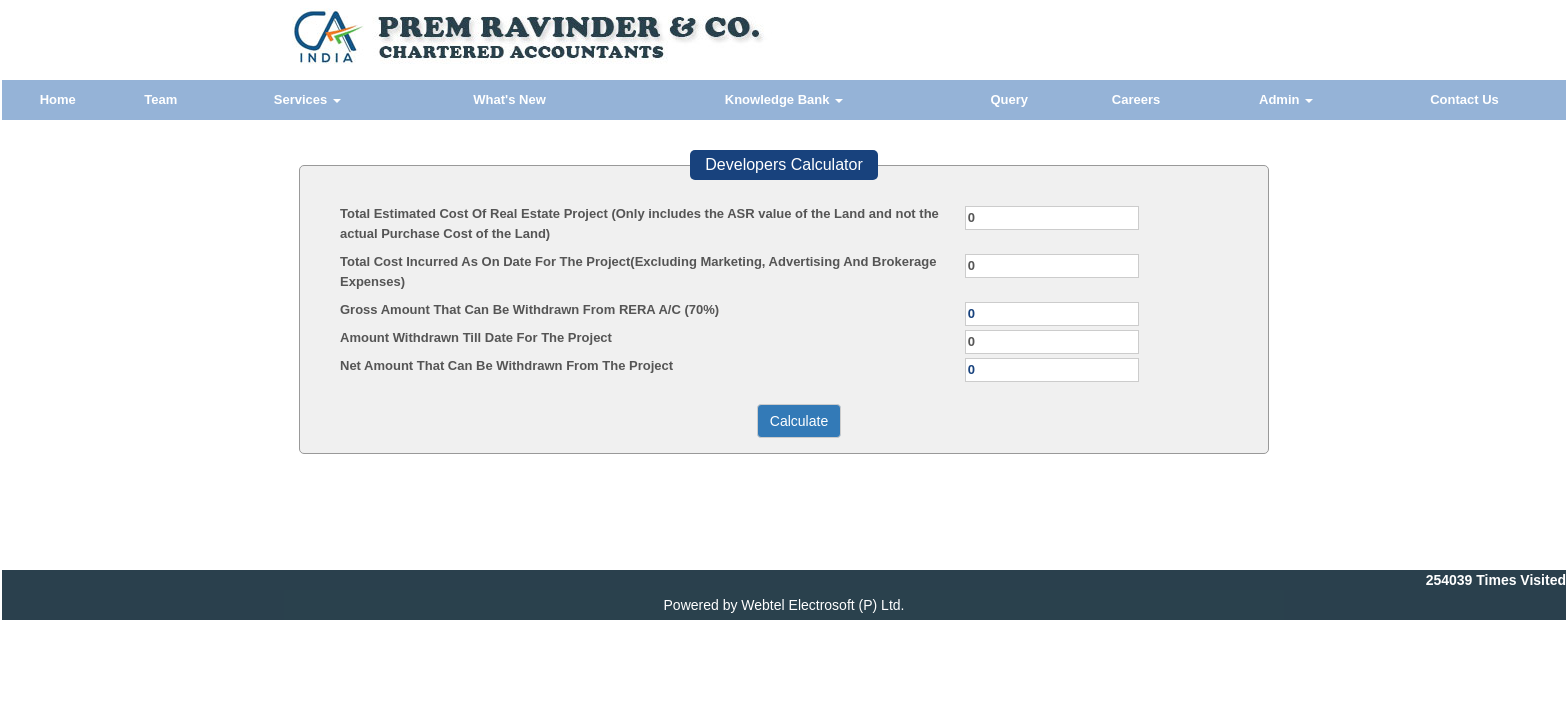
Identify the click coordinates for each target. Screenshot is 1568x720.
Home (58, 99)
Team (160, 99)
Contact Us (1464, 99)
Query (1009, 99)
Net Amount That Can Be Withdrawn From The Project (506, 365)
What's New (509, 99)
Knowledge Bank (784, 99)
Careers (1136, 99)
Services (307, 99)
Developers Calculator (783, 164)
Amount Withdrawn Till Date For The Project (476, 337)
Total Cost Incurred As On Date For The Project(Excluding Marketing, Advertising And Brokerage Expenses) (638, 271)
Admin (1286, 99)
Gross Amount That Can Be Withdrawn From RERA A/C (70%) (529, 309)
